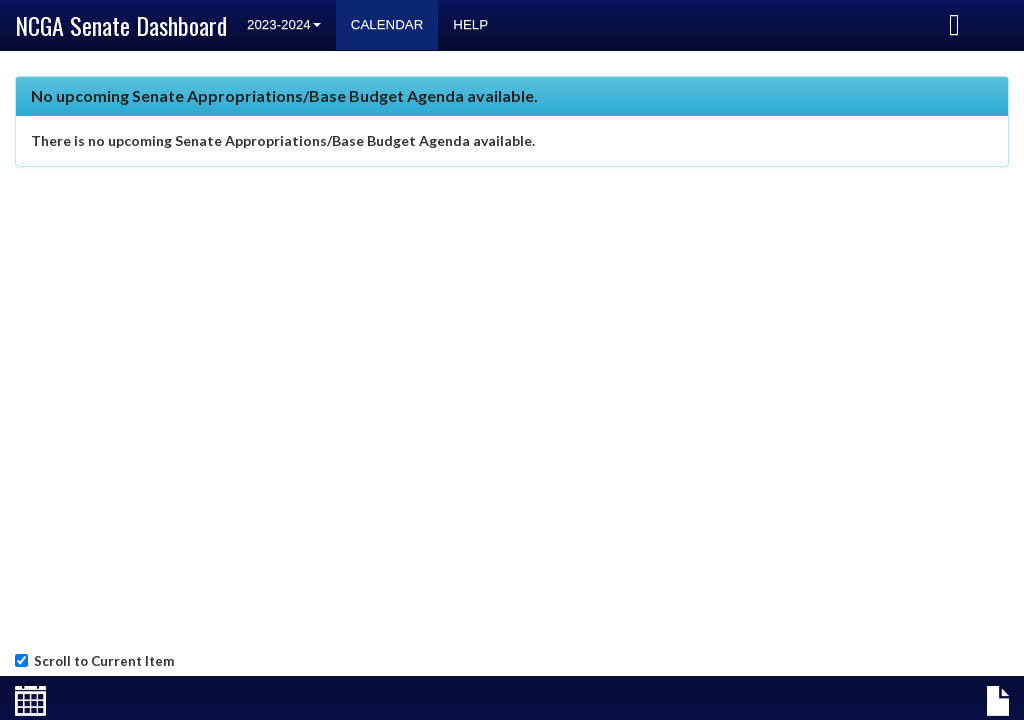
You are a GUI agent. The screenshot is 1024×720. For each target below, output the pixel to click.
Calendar (387, 24)
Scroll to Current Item (101, 661)
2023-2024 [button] (284, 24)
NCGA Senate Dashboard (121, 25)
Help (470, 24)
